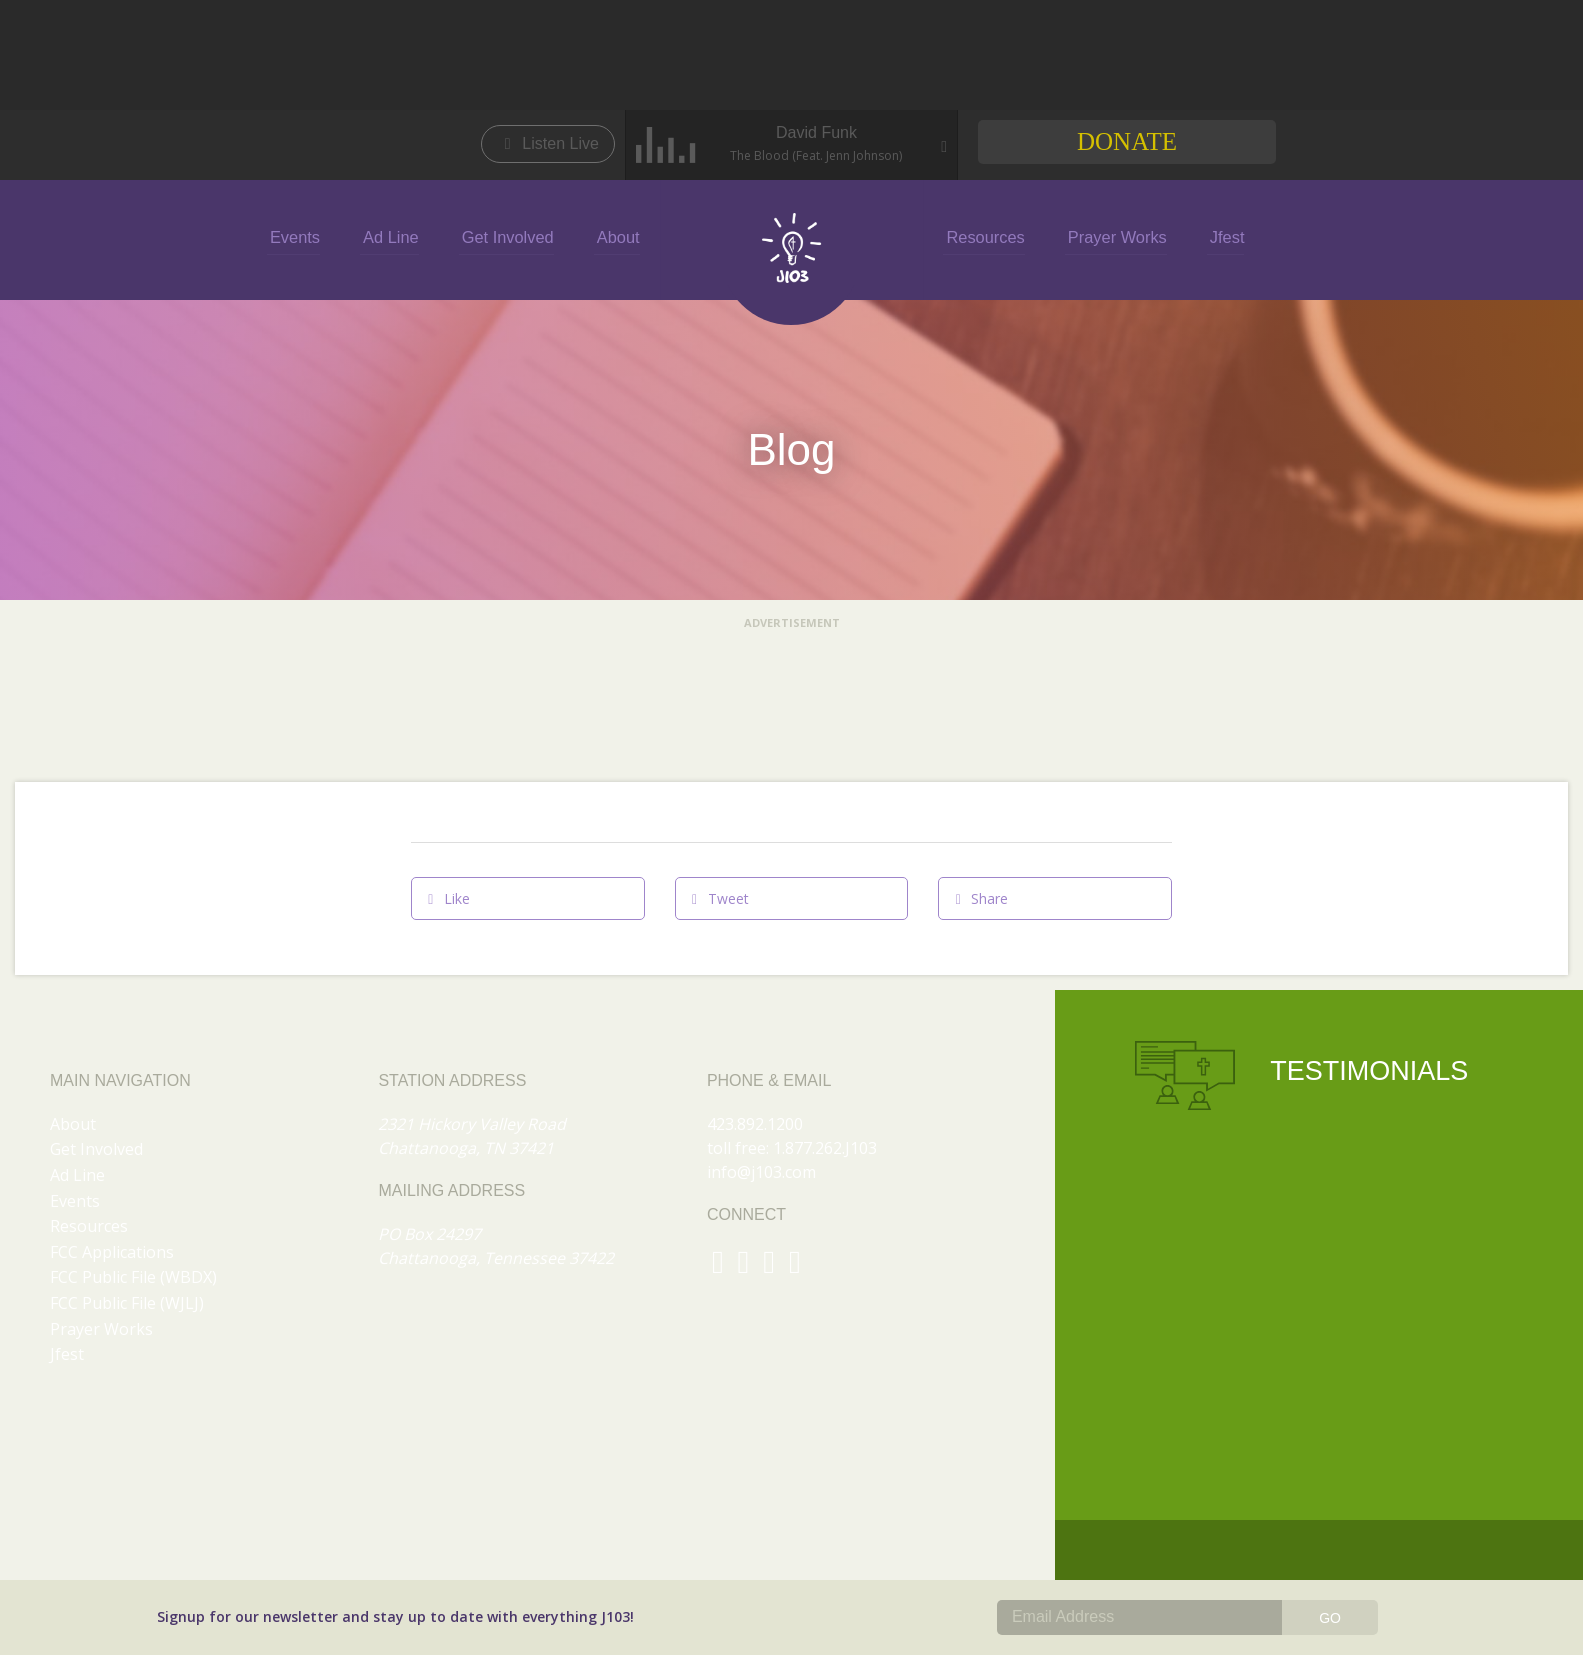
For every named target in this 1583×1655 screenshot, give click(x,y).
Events (309, 236)
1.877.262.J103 (825, 1148)
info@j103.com (761, 1172)
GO (1330, 1618)
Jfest (1214, 236)
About (619, 236)
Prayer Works (1108, 236)
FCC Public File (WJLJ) (127, 1303)
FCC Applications (112, 1252)
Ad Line (401, 236)
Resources (981, 236)
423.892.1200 (755, 1124)
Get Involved (513, 236)
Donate (1127, 141)
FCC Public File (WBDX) (133, 1277)
